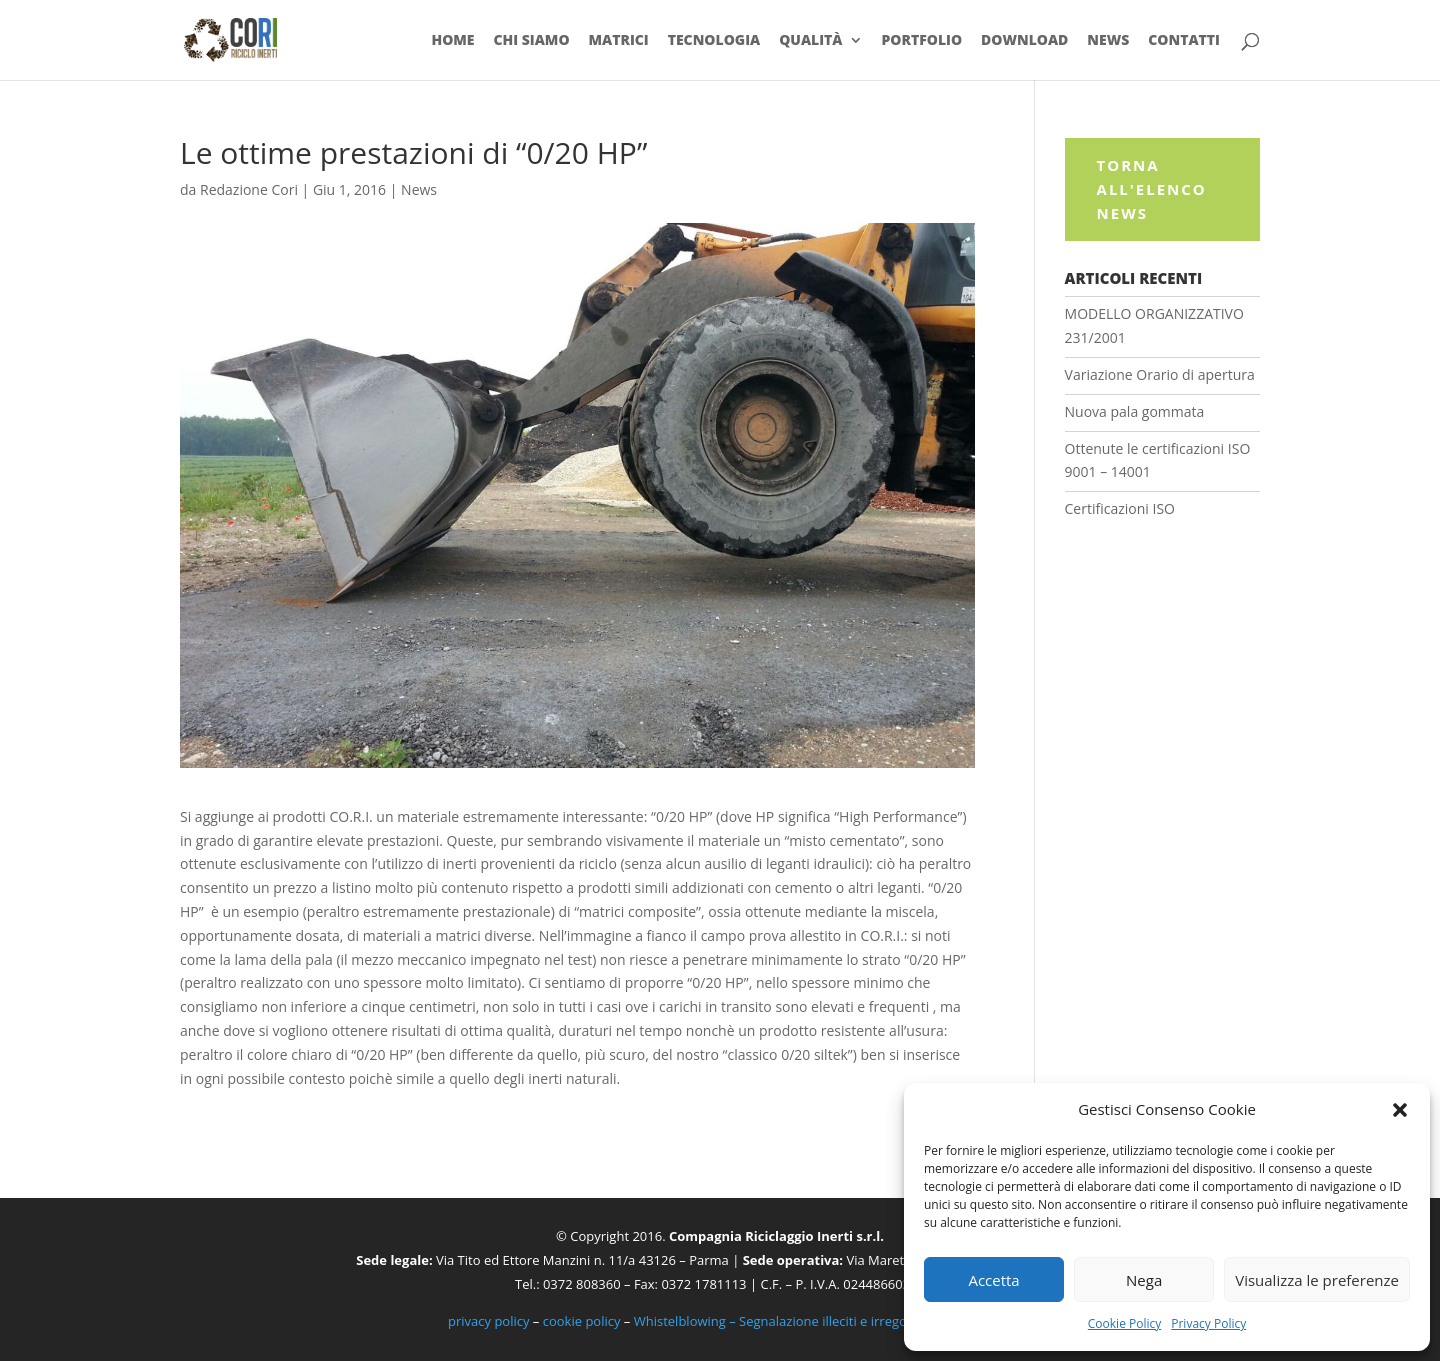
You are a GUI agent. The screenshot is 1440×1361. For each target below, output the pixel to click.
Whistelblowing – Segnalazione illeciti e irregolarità (786, 1321)
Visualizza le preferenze (1317, 1280)
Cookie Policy (1124, 1323)
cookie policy (582, 1321)
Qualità (810, 41)
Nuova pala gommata (1135, 411)
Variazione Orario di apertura (1160, 374)
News (1108, 41)
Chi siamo (531, 41)
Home (452, 41)
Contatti (1184, 41)
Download (1024, 41)
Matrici (618, 41)
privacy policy (488, 1321)
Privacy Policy (1208, 1323)
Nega (1144, 1280)
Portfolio (921, 41)
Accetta (993, 1280)
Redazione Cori (249, 189)
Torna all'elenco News (1152, 189)
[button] (1400, 1110)
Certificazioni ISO (1120, 508)
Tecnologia (714, 41)
